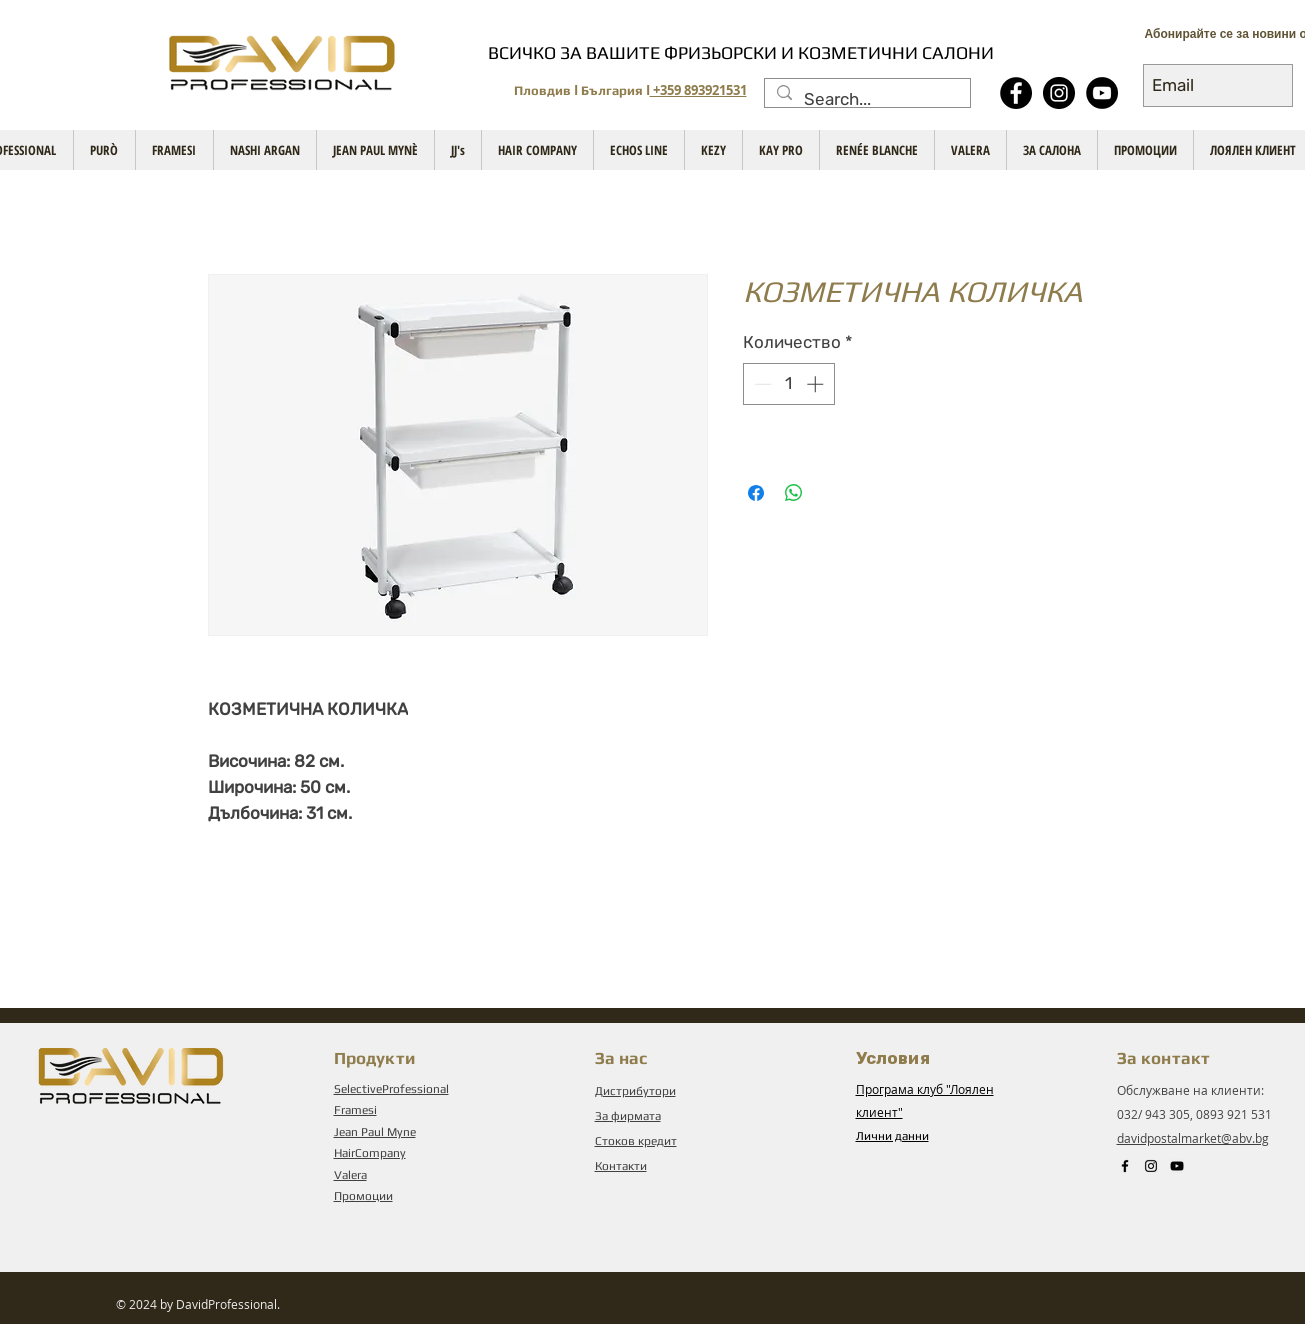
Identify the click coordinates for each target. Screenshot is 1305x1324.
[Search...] (866, 100)
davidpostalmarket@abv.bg (1193, 1138)
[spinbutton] (788, 384)
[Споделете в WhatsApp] (794, 493)
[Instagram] (1059, 93)
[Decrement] (761, 384)
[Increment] (817, 384)
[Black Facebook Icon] (1125, 1166)
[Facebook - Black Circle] (1016, 93)
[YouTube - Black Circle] (1102, 93)
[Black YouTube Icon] (1177, 1166)
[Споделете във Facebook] (756, 493)
